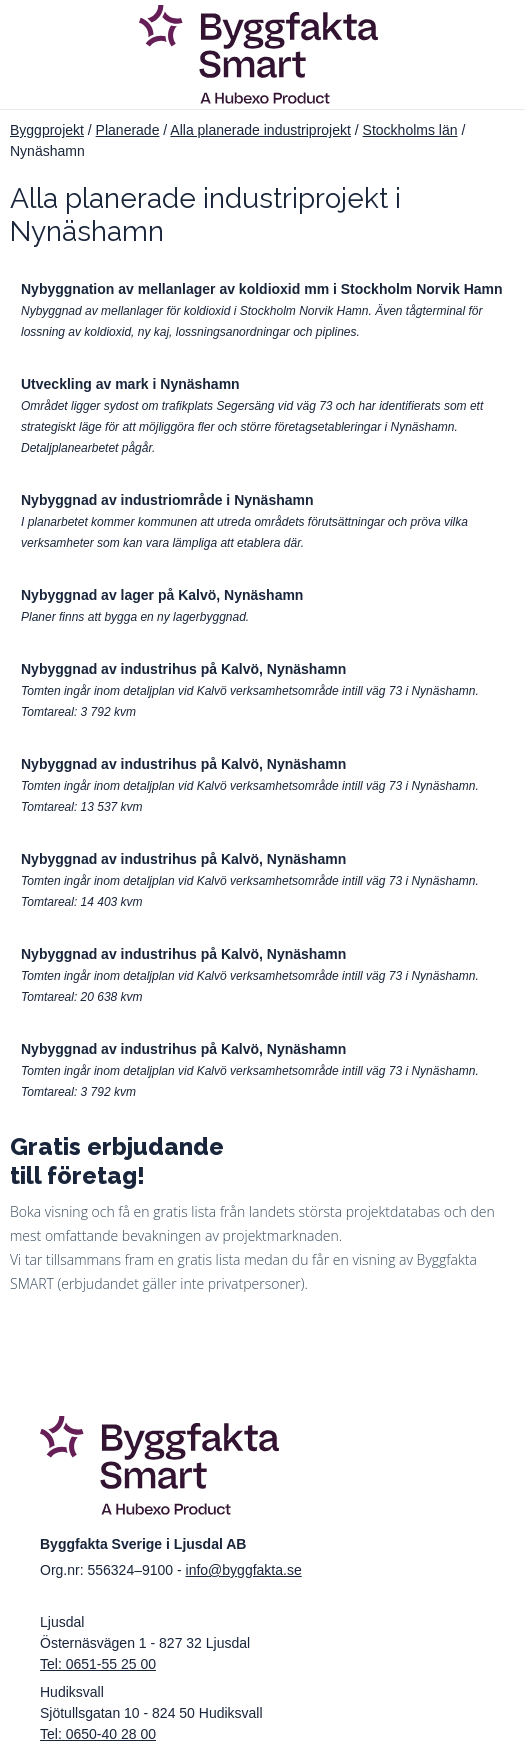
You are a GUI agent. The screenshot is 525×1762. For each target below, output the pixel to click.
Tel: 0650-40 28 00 (98, 1734)
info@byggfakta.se (244, 1570)
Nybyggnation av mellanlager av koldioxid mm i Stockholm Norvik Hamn (262, 289)
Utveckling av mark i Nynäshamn (130, 384)
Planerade (128, 130)
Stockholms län (410, 130)
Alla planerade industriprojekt (260, 130)
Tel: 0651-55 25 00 (98, 1664)
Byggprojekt (47, 130)
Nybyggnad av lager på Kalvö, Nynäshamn (162, 595)
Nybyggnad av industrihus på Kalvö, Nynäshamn (183, 669)
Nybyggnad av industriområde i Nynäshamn (167, 500)
